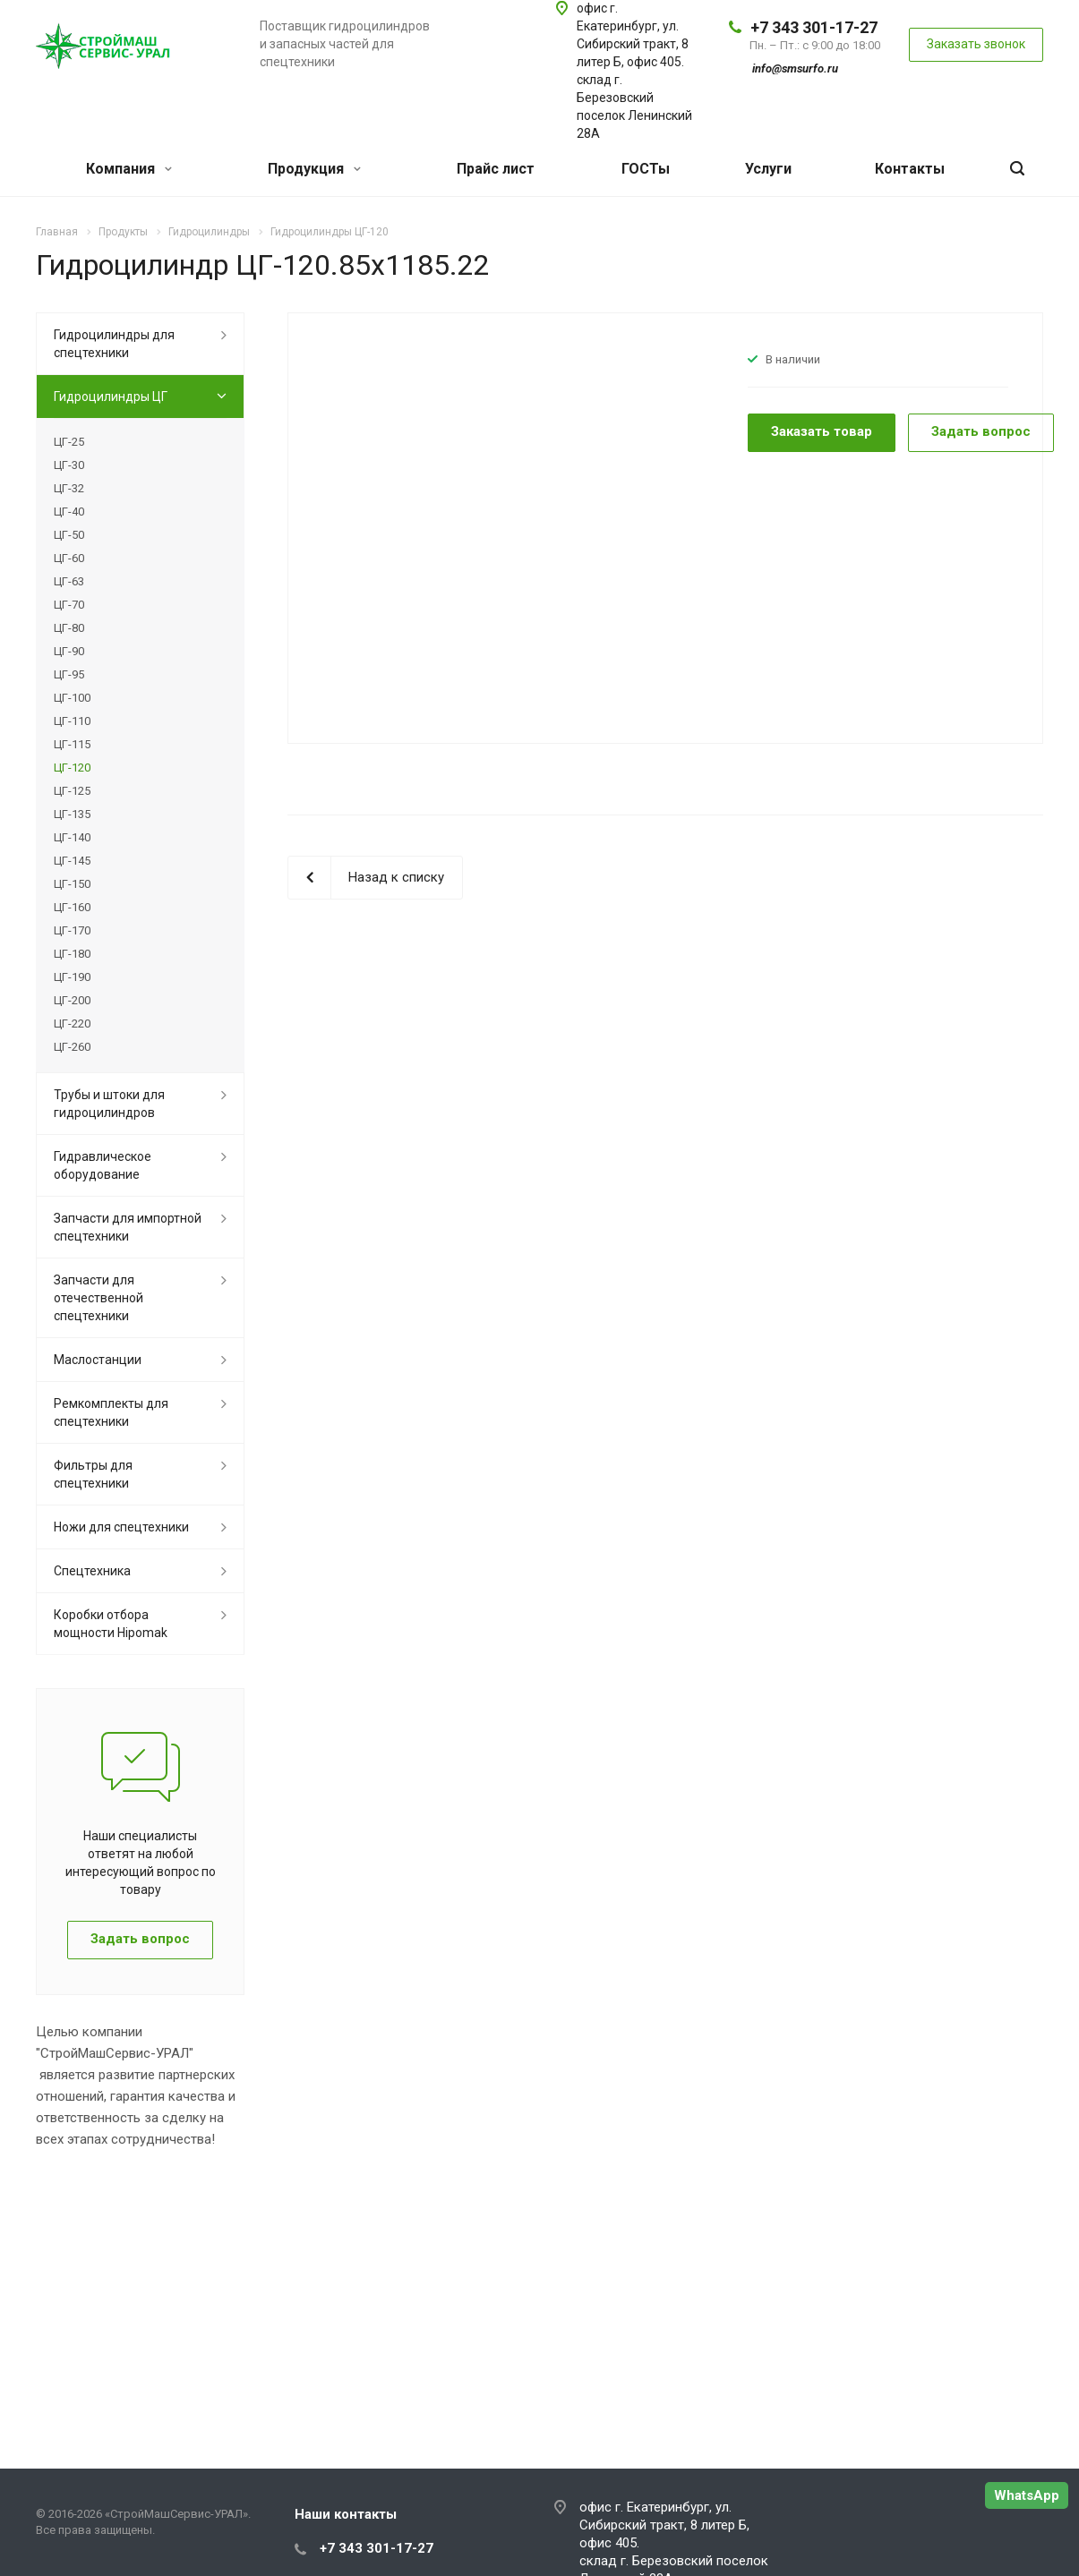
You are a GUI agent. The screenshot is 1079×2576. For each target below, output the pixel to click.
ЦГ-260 (72, 1046)
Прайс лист (496, 168)
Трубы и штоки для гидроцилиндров (109, 1104)
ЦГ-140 (72, 837)
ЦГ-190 (72, 977)
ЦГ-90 (69, 651)
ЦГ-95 (69, 674)
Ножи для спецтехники (121, 1527)
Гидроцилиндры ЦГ (110, 396)
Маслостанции (97, 1359)
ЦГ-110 (72, 721)
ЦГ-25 (69, 441)
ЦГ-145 (72, 860)
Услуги (768, 168)
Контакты (910, 168)
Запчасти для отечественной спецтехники (98, 1298)
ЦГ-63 (69, 581)
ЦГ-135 (72, 814)
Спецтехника (92, 1571)
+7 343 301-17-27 (814, 27)
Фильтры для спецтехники (93, 1474)
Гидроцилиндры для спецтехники (114, 344)
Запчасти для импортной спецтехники (127, 1227)
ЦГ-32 (69, 488)
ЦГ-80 (69, 628)
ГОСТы (645, 168)
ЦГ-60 (69, 558)
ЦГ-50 (69, 535)
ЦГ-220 (72, 1023)
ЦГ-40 (69, 511)
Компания (129, 168)
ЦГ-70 (69, 604)
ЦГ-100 (72, 697)
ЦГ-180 (72, 953)
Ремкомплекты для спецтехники (111, 1412)
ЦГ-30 (69, 465)
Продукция (314, 168)
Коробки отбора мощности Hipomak (110, 1624)
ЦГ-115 (72, 744)
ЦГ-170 (72, 930)
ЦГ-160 (72, 907)
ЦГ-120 (72, 767)
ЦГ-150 (72, 884)
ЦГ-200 (72, 1000)
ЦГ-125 (72, 791)
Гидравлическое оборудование (102, 1165)
